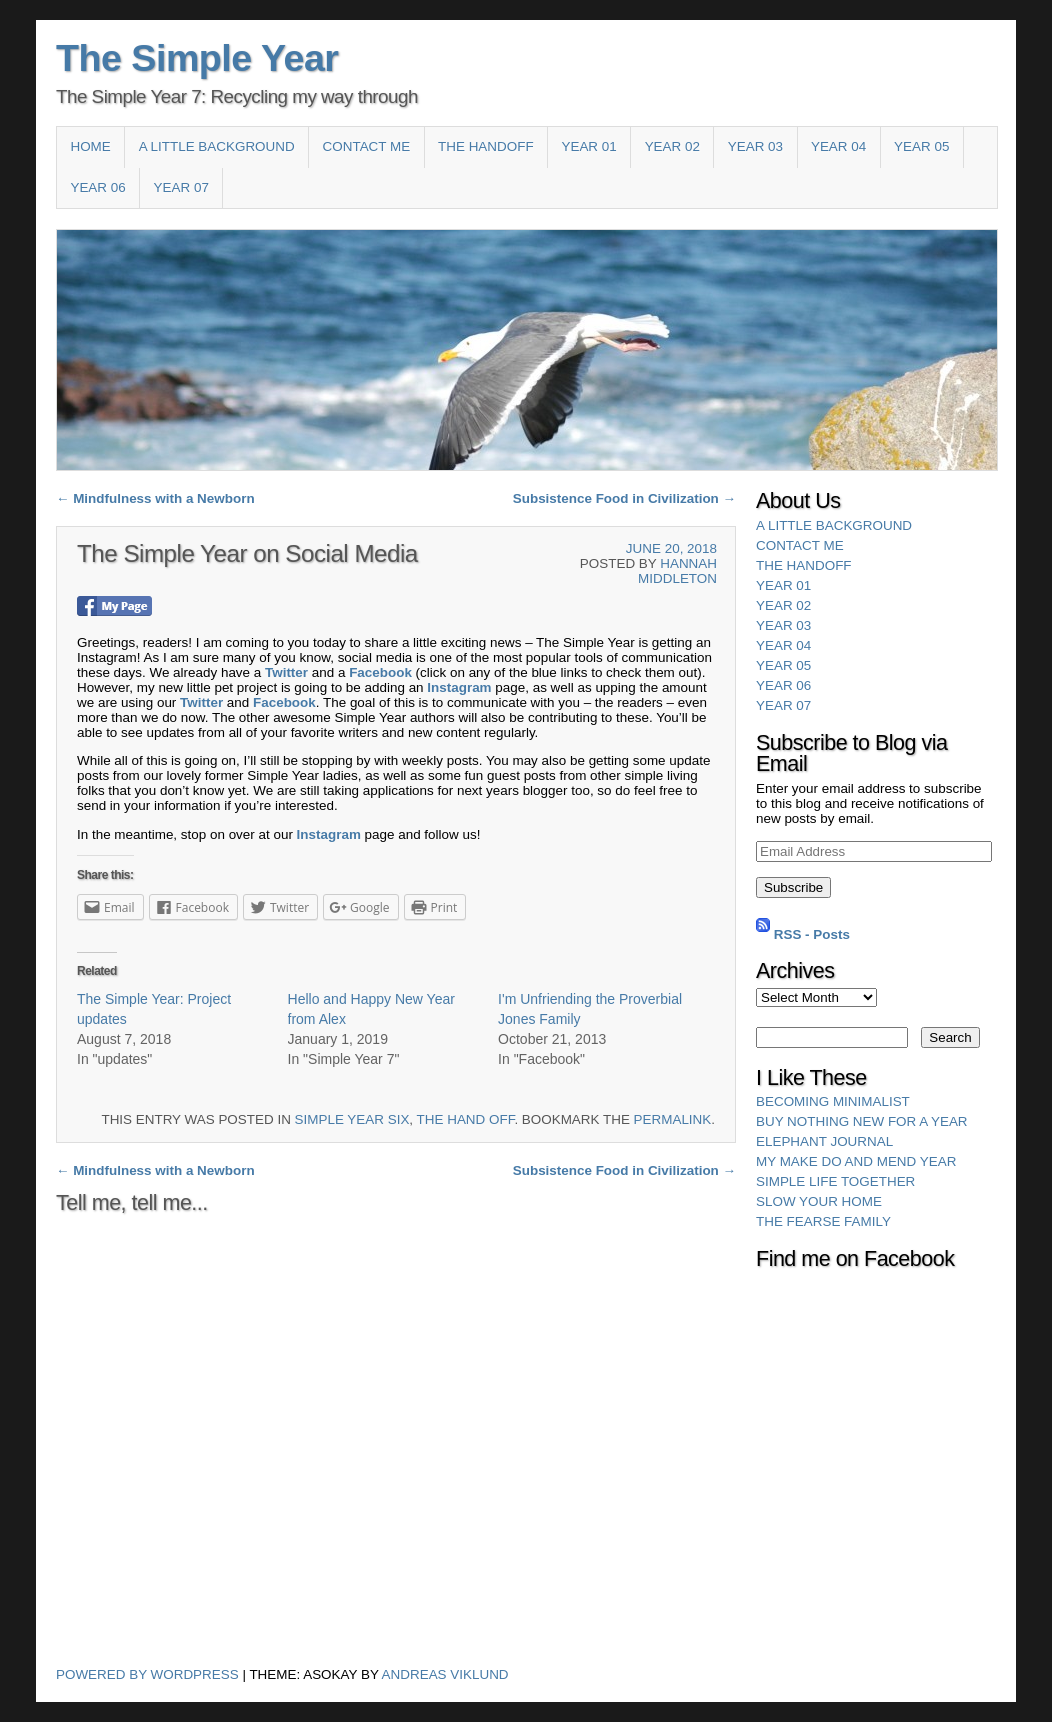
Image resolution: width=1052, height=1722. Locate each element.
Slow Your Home (819, 1201)
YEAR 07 (181, 187)
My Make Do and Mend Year (856, 1161)
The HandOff (486, 146)
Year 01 (588, 146)
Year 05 (921, 146)
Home (90, 146)
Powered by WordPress (147, 1674)
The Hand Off (466, 1119)
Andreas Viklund (445, 1674)
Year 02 (672, 146)
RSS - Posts (812, 933)
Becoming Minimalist (833, 1101)
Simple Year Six (352, 1119)
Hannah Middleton (677, 571)
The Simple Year (197, 58)
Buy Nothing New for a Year (862, 1121)
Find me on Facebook (855, 1259)
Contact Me (367, 146)
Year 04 (838, 146)
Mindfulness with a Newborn (155, 498)
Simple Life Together (835, 1181)
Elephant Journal (824, 1141)
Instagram (459, 687)
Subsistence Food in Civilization (624, 498)
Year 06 (97, 187)
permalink (673, 1119)
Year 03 (755, 146)
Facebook (380, 672)
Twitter (286, 672)
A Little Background (217, 146)
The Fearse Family (823, 1221)
